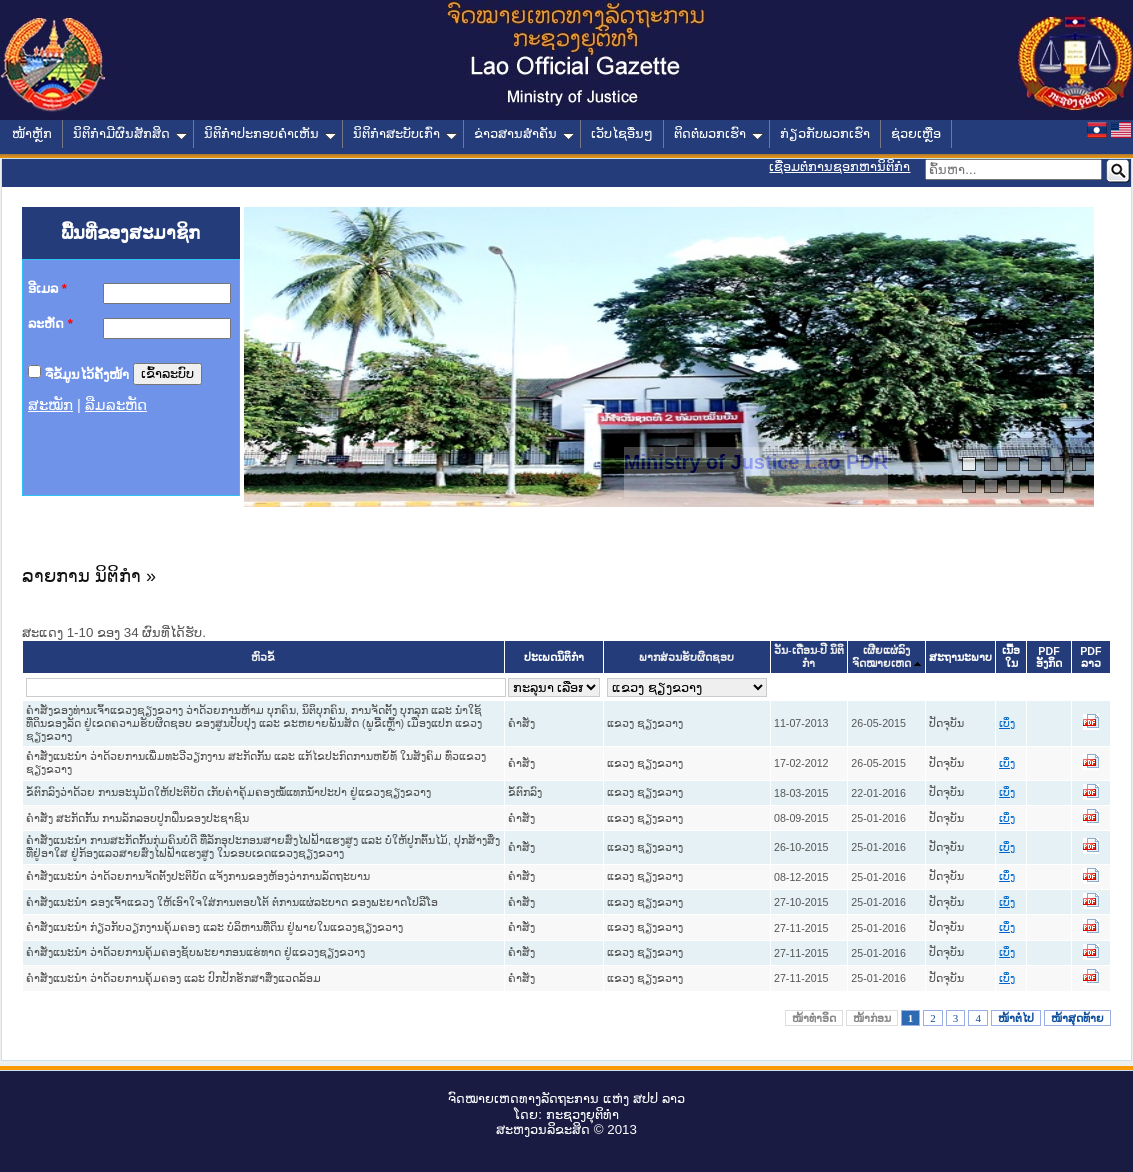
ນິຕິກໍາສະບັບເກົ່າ (405, 133)
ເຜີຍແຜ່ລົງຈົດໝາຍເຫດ (881, 657)
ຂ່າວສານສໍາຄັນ (524, 133)
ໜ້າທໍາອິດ (814, 1018)
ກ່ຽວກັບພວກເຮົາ (825, 133)
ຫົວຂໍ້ (263, 657)
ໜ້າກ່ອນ (872, 1018)
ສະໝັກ (50, 405)
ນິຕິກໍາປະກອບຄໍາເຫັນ (270, 133)
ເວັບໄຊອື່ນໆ (622, 133)
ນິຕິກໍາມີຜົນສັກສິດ (130, 133)
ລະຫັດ (50, 323)
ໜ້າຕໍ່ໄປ (1016, 1018)
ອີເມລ (47, 288)
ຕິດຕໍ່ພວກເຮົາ (718, 133)
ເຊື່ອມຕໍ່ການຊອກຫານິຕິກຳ (839, 166)
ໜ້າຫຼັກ (32, 133)
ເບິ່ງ (1007, 723)
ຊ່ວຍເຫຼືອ (916, 133)
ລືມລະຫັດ (116, 405)
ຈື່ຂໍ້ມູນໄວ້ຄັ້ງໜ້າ (87, 373)
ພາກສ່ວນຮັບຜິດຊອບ (686, 657)
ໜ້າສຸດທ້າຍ (1077, 1018)
